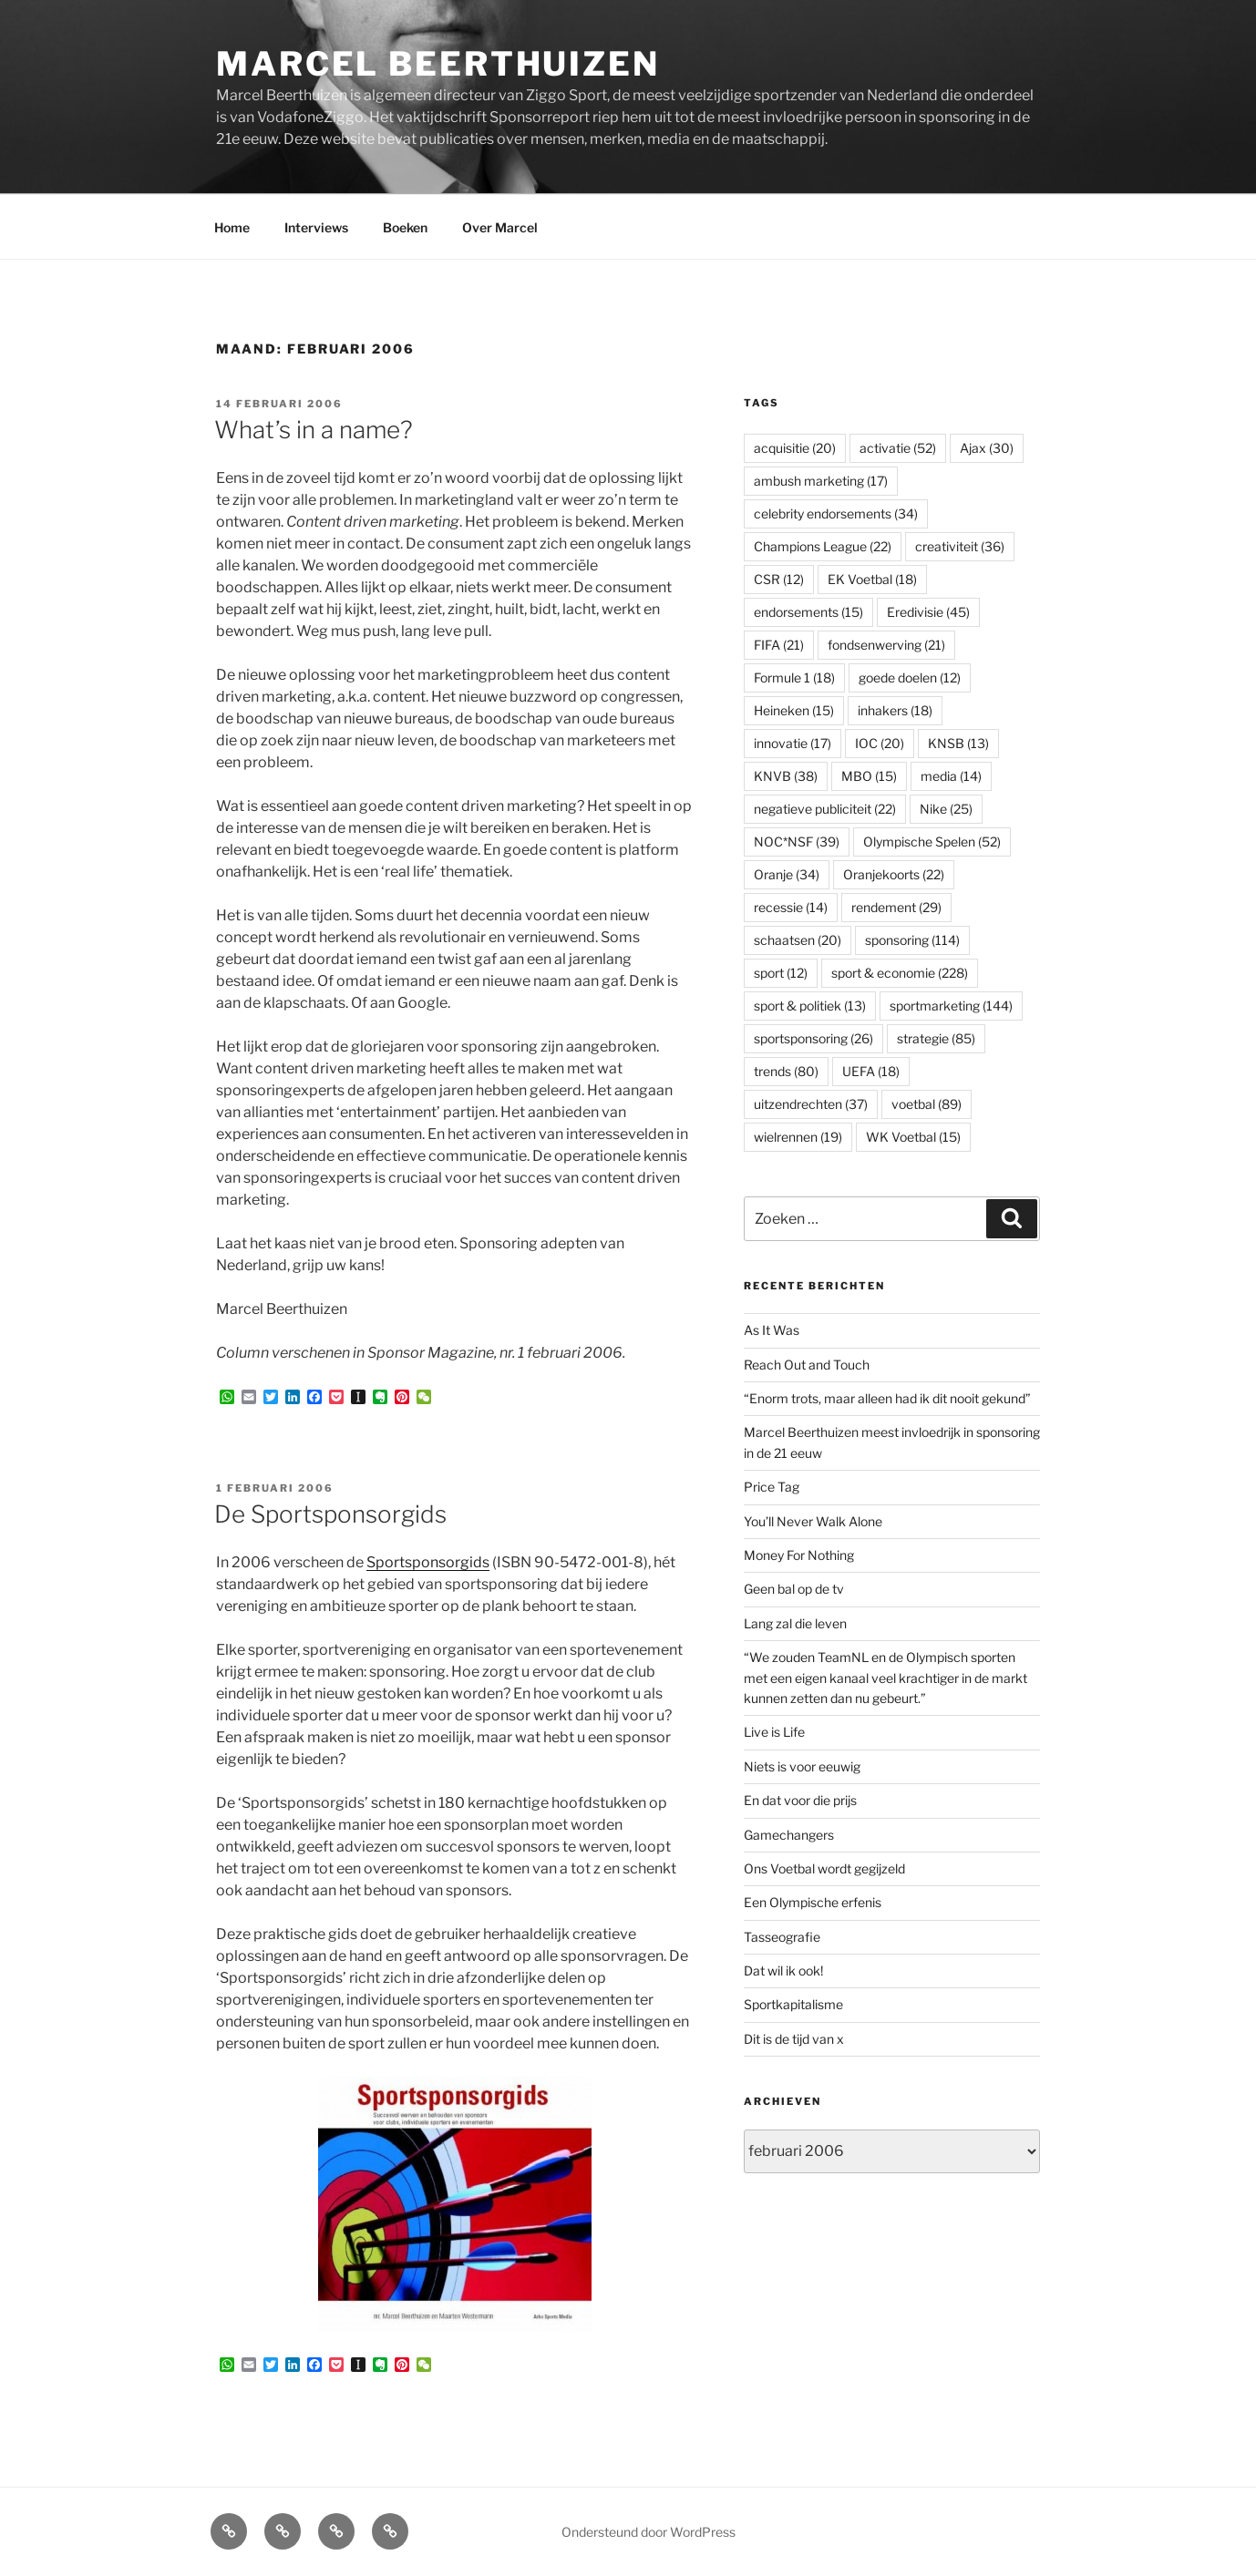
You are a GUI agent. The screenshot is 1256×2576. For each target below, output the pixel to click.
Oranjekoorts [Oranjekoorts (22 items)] (893, 874)
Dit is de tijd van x (794, 2039)
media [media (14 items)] (951, 776)
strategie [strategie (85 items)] (936, 1038)
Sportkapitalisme (793, 2004)
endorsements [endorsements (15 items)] (808, 612)
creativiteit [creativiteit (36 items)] (959, 546)
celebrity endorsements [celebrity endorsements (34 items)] (836, 513)
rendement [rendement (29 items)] (896, 907)
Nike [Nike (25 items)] (946, 808)
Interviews (316, 227)
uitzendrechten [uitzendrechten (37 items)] (811, 1104)
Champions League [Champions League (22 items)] (822, 546)
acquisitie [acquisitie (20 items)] (795, 448)
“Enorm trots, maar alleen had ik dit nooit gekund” (887, 1398)
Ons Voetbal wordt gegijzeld (824, 1868)
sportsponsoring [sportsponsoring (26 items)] (813, 1038)
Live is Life (774, 1732)
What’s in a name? (313, 430)
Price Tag (771, 1486)
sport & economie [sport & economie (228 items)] (899, 972)
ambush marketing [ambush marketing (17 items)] (821, 480)
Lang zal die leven (795, 1623)
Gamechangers (789, 1834)
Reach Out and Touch (807, 1364)
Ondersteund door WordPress (648, 2532)
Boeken (405, 227)
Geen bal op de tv (794, 1588)
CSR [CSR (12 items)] (779, 579)
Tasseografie (782, 1937)
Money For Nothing (799, 1555)
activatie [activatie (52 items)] (898, 448)
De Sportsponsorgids (330, 1514)
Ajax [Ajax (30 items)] (987, 448)
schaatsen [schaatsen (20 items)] (797, 940)
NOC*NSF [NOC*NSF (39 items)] (796, 841)
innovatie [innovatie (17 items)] (792, 743)
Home (232, 227)
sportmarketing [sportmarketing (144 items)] (951, 1005)
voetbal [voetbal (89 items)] (926, 1104)
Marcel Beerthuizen (438, 64)
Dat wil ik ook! (783, 1970)
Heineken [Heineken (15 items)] (794, 710)
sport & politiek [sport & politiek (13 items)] (810, 1005)
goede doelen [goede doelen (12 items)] (910, 677)
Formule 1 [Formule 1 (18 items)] (794, 677)
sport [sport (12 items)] (781, 972)
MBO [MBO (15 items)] (869, 776)
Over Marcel (500, 227)
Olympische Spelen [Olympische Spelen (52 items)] (932, 841)
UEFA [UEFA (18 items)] (871, 1071)
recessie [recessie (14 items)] (791, 907)
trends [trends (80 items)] (786, 1071)
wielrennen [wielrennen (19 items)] (798, 1136)
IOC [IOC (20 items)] (879, 743)
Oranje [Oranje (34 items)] (786, 874)
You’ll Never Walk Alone (813, 1521)
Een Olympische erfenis (812, 1902)
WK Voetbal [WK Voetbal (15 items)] (913, 1136)
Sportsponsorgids (427, 1562)
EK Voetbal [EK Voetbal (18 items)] (872, 579)
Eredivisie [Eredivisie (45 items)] (928, 612)
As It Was (771, 1330)
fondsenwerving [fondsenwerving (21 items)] (886, 644)
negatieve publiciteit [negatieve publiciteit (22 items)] (825, 808)
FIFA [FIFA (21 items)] (779, 644)
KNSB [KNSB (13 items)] (958, 743)
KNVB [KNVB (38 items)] (786, 776)
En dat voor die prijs (800, 1800)
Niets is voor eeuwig (802, 1766)
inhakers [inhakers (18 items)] (895, 710)
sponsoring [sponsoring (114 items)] (912, 940)
